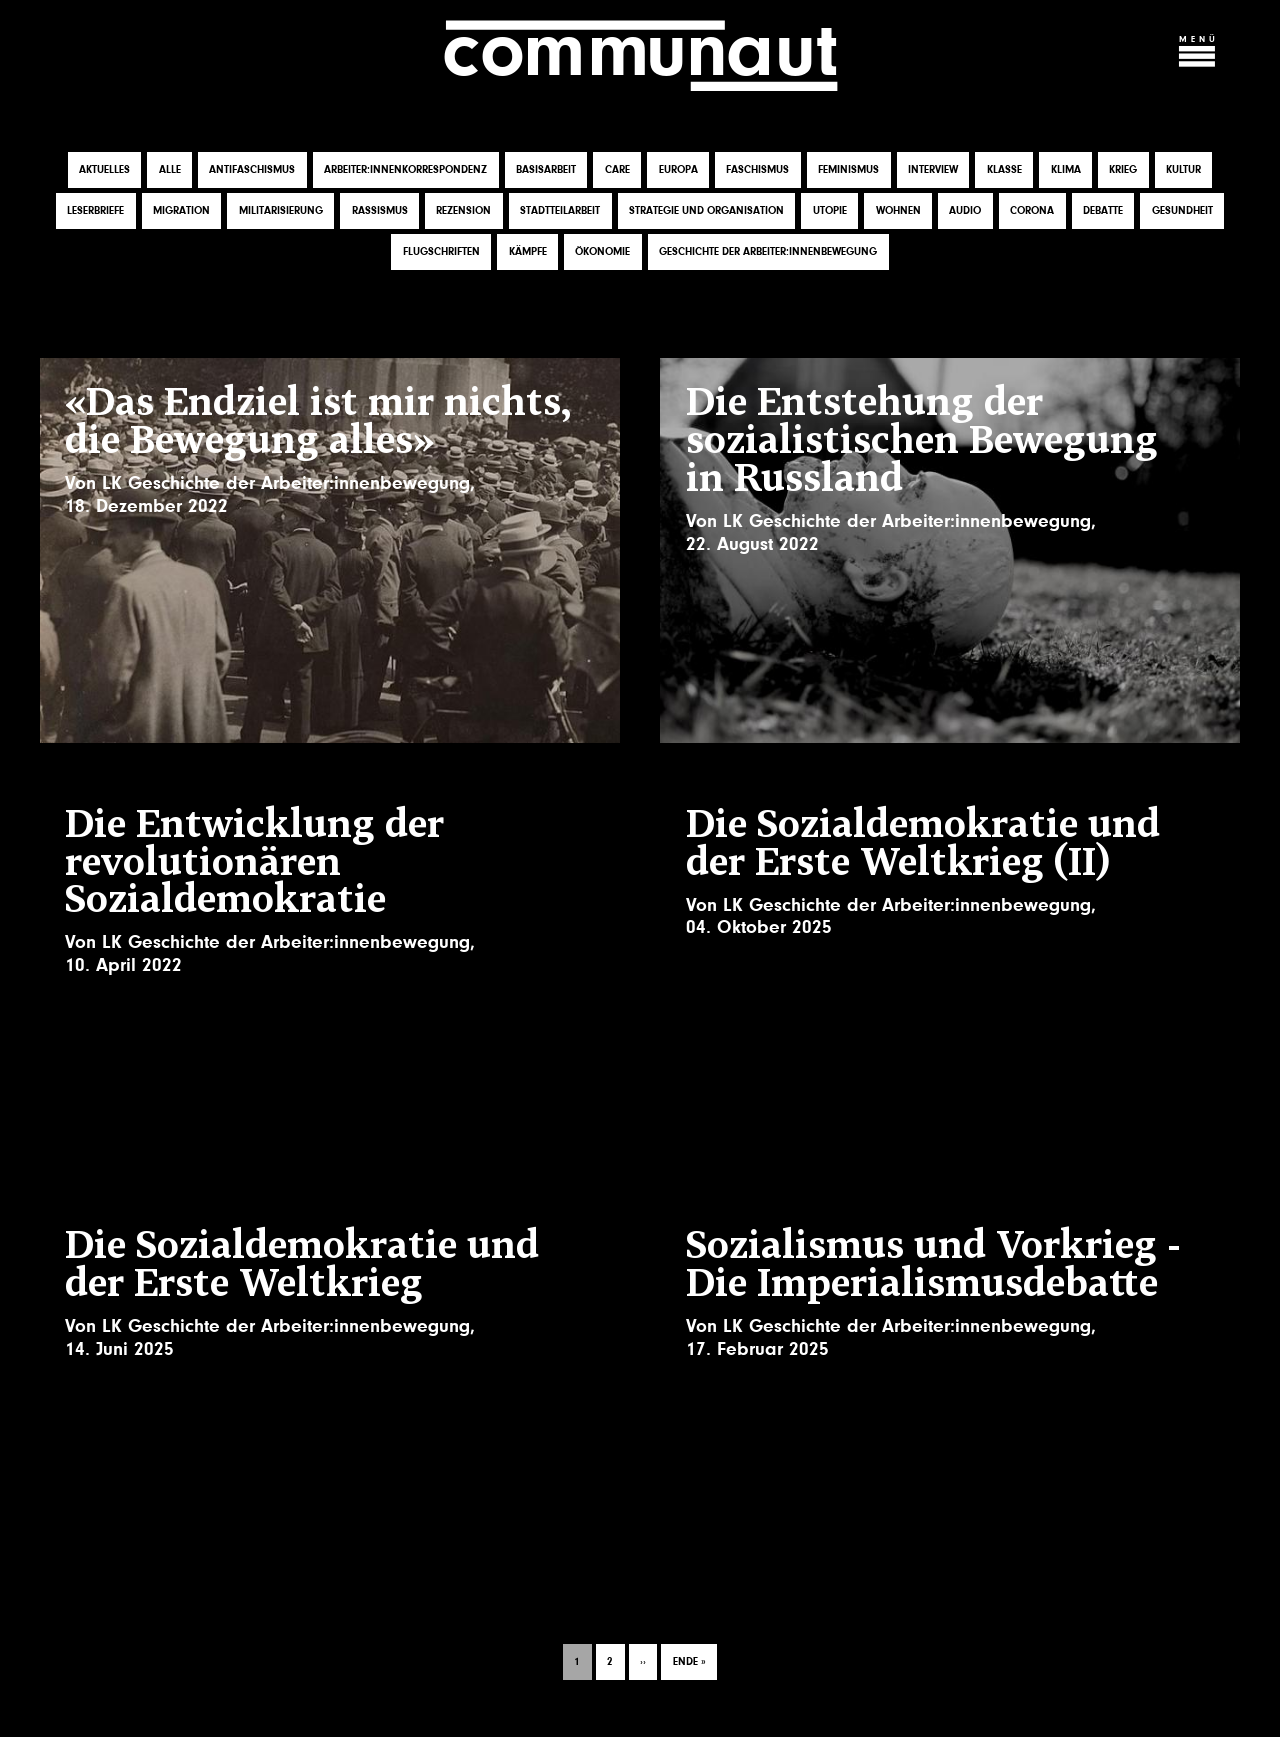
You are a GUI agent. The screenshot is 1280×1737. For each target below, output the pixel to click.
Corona (1032, 210)
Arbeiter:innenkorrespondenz (405, 169)
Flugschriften (441, 251)
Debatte (1103, 210)
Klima (1066, 169)
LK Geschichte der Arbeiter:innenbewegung (286, 483)
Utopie (830, 210)
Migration (181, 210)
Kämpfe (528, 251)
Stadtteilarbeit (560, 210)
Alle (170, 169)
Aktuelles (104, 169)
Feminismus (848, 169)
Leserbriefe (95, 210)
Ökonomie (602, 251)
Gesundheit (1182, 210)
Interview (933, 169)
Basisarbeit (546, 169)
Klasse (1004, 169)
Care (617, 169)
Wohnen (898, 210)
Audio (965, 210)
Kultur (1183, 169)
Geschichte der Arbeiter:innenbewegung (768, 251)
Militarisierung (281, 210)
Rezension (463, 210)
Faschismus (757, 169)
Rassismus (380, 210)
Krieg (1123, 169)
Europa (678, 169)
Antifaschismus (252, 169)
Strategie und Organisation (706, 210)
